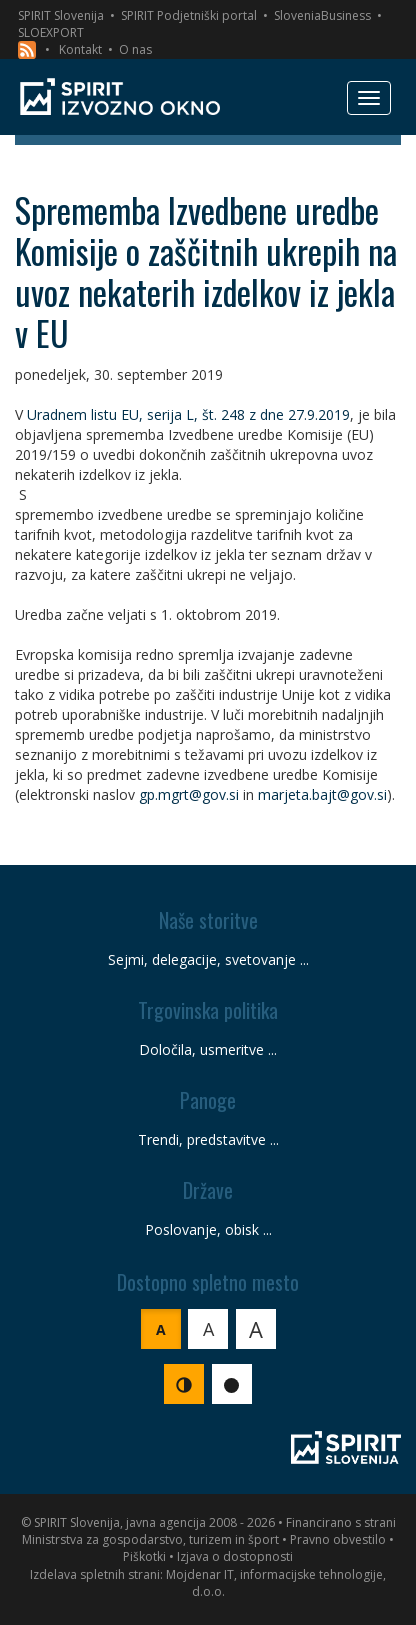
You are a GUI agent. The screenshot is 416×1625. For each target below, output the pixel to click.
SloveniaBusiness (322, 15)
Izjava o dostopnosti (235, 1556)
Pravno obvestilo (338, 1539)
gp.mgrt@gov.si (189, 794)
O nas (135, 49)
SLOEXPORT (51, 32)
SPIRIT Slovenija (61, 15)
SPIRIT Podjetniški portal (189, 15)
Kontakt (80, 49)
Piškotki (144, 1556)
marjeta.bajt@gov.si (322, 794)
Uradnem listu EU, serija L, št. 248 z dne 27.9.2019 (188, 414)
